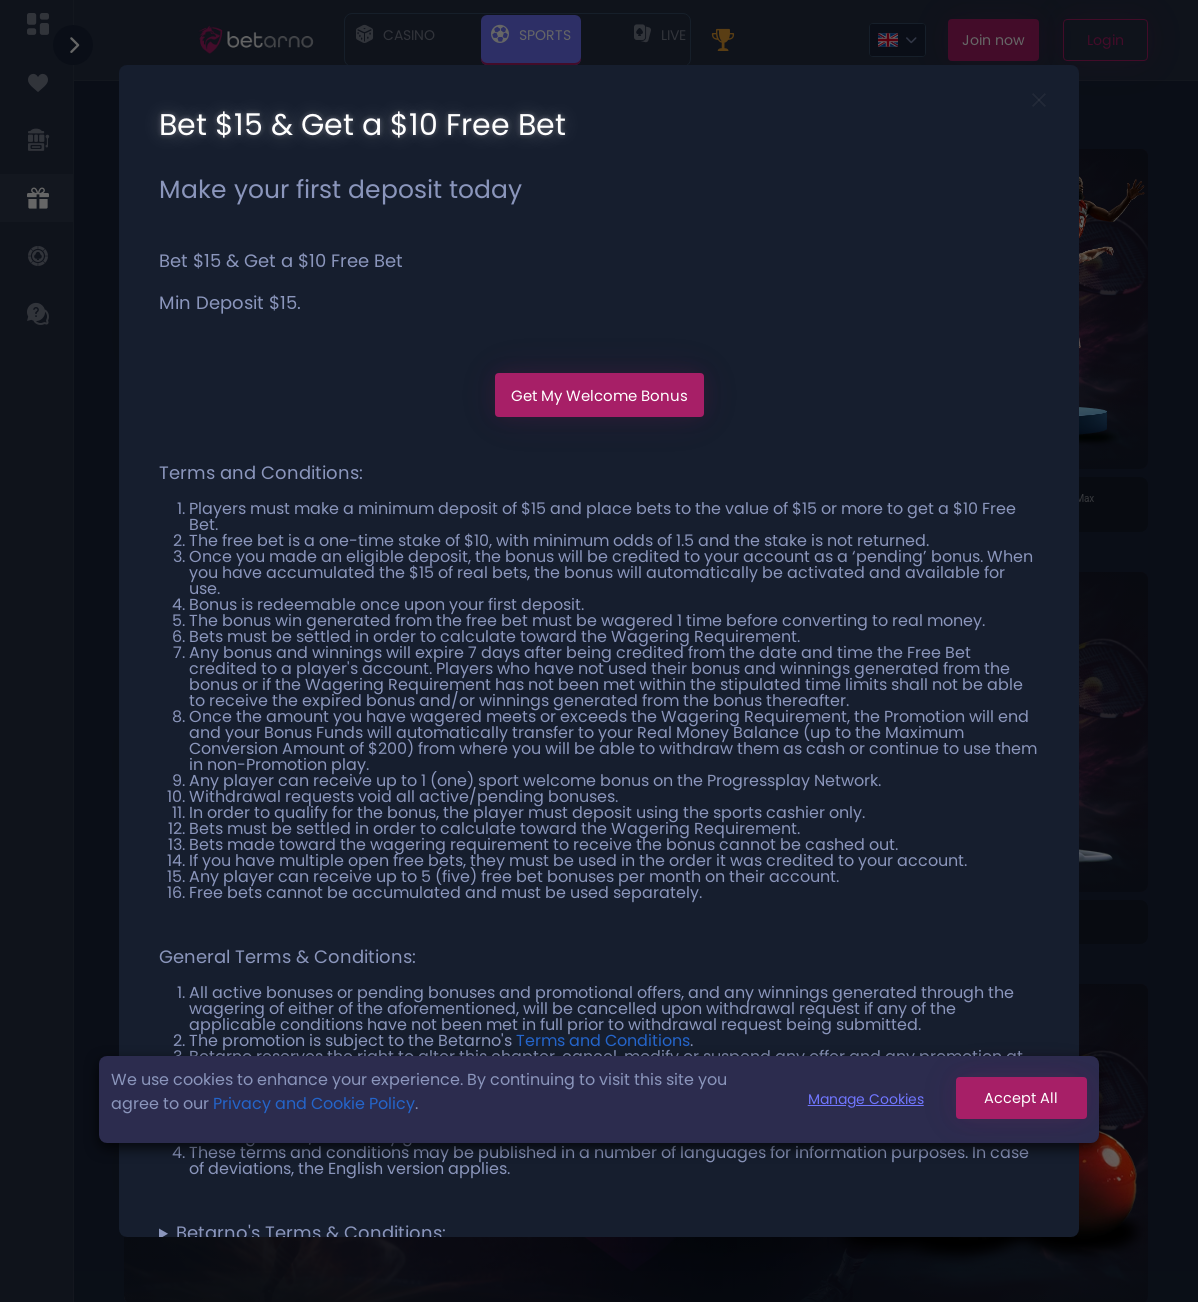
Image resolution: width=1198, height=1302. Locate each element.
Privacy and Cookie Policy (314, 1103)
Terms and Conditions (603, 1040)
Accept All (1015, 1099)
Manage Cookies (852, 1099)
